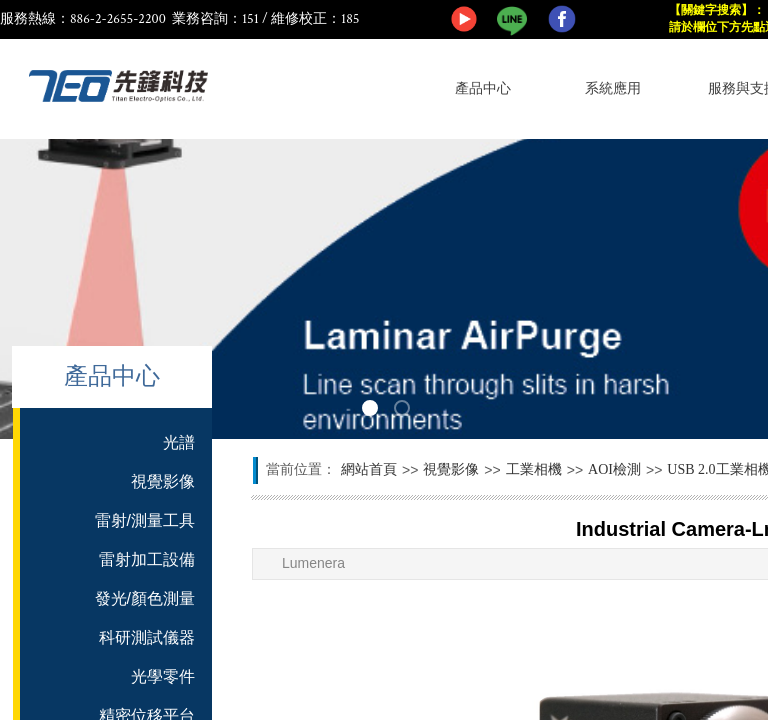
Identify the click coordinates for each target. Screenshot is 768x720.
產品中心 (483, 88)
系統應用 (613, 88)
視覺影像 (451, 469)
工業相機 (534, 469)
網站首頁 (369, 469)
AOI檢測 (614, 469)
